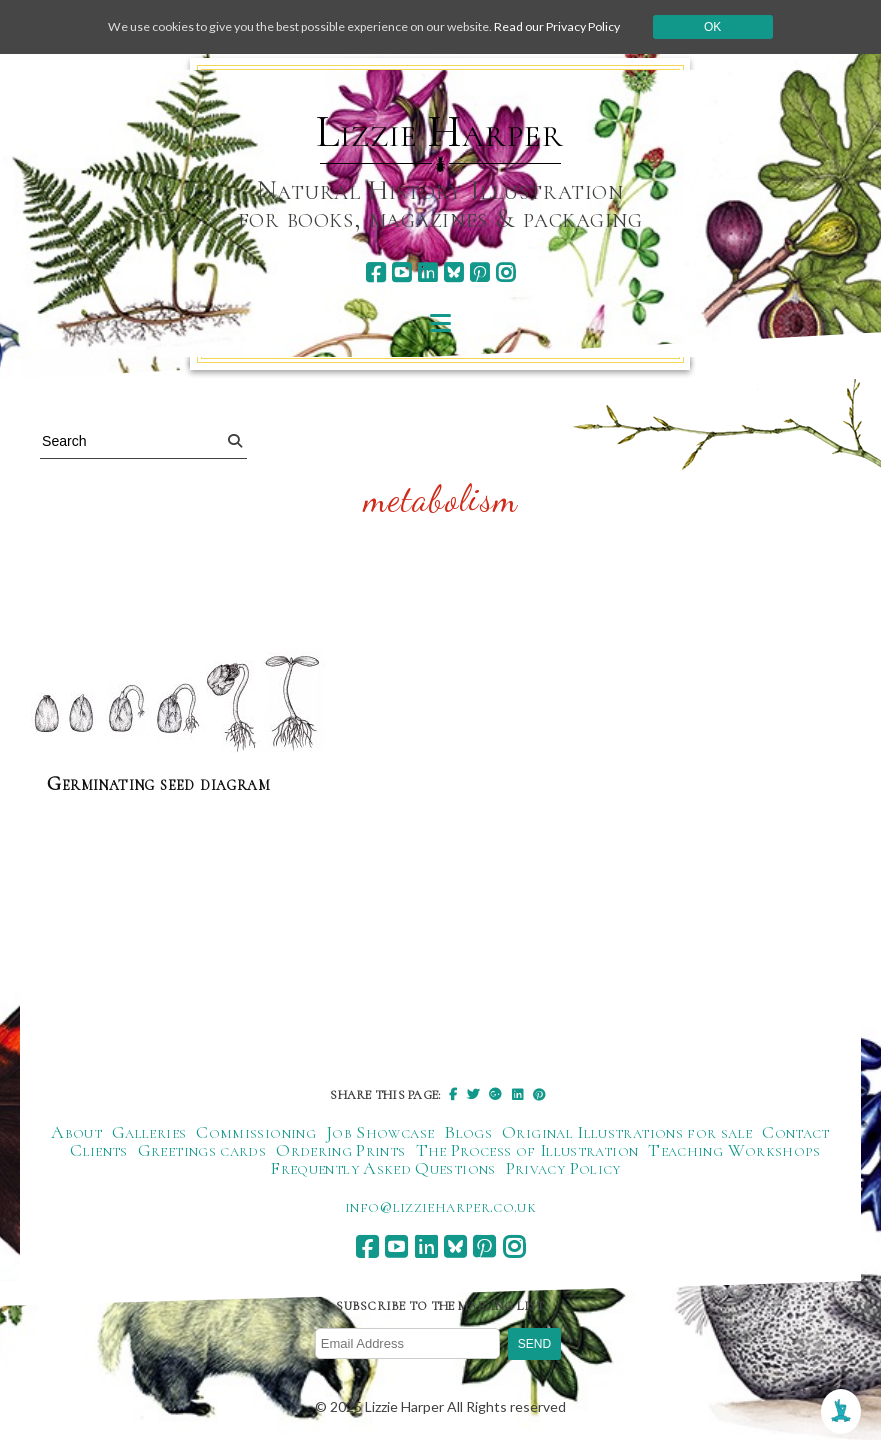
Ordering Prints (340, 1151)
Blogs (468, 1133)
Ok (758, 27)
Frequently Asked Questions (382, 1169)
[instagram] (505, 272)
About (76, 1133)
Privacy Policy (563, 1169)
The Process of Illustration (527, 1151)
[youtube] (401, 272)
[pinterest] (479, 272)
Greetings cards (202, 1151)
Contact (796, 1133)
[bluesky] (453, 272)
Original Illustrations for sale (627, 1133)
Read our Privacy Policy (593, 26)
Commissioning (256, 1133)
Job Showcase (380, 1133)
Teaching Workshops (734, 1151)
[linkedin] (427, 272)
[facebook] (375, 272)
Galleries (149, 1133)
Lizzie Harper (439, 132)
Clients (99, 1151)
